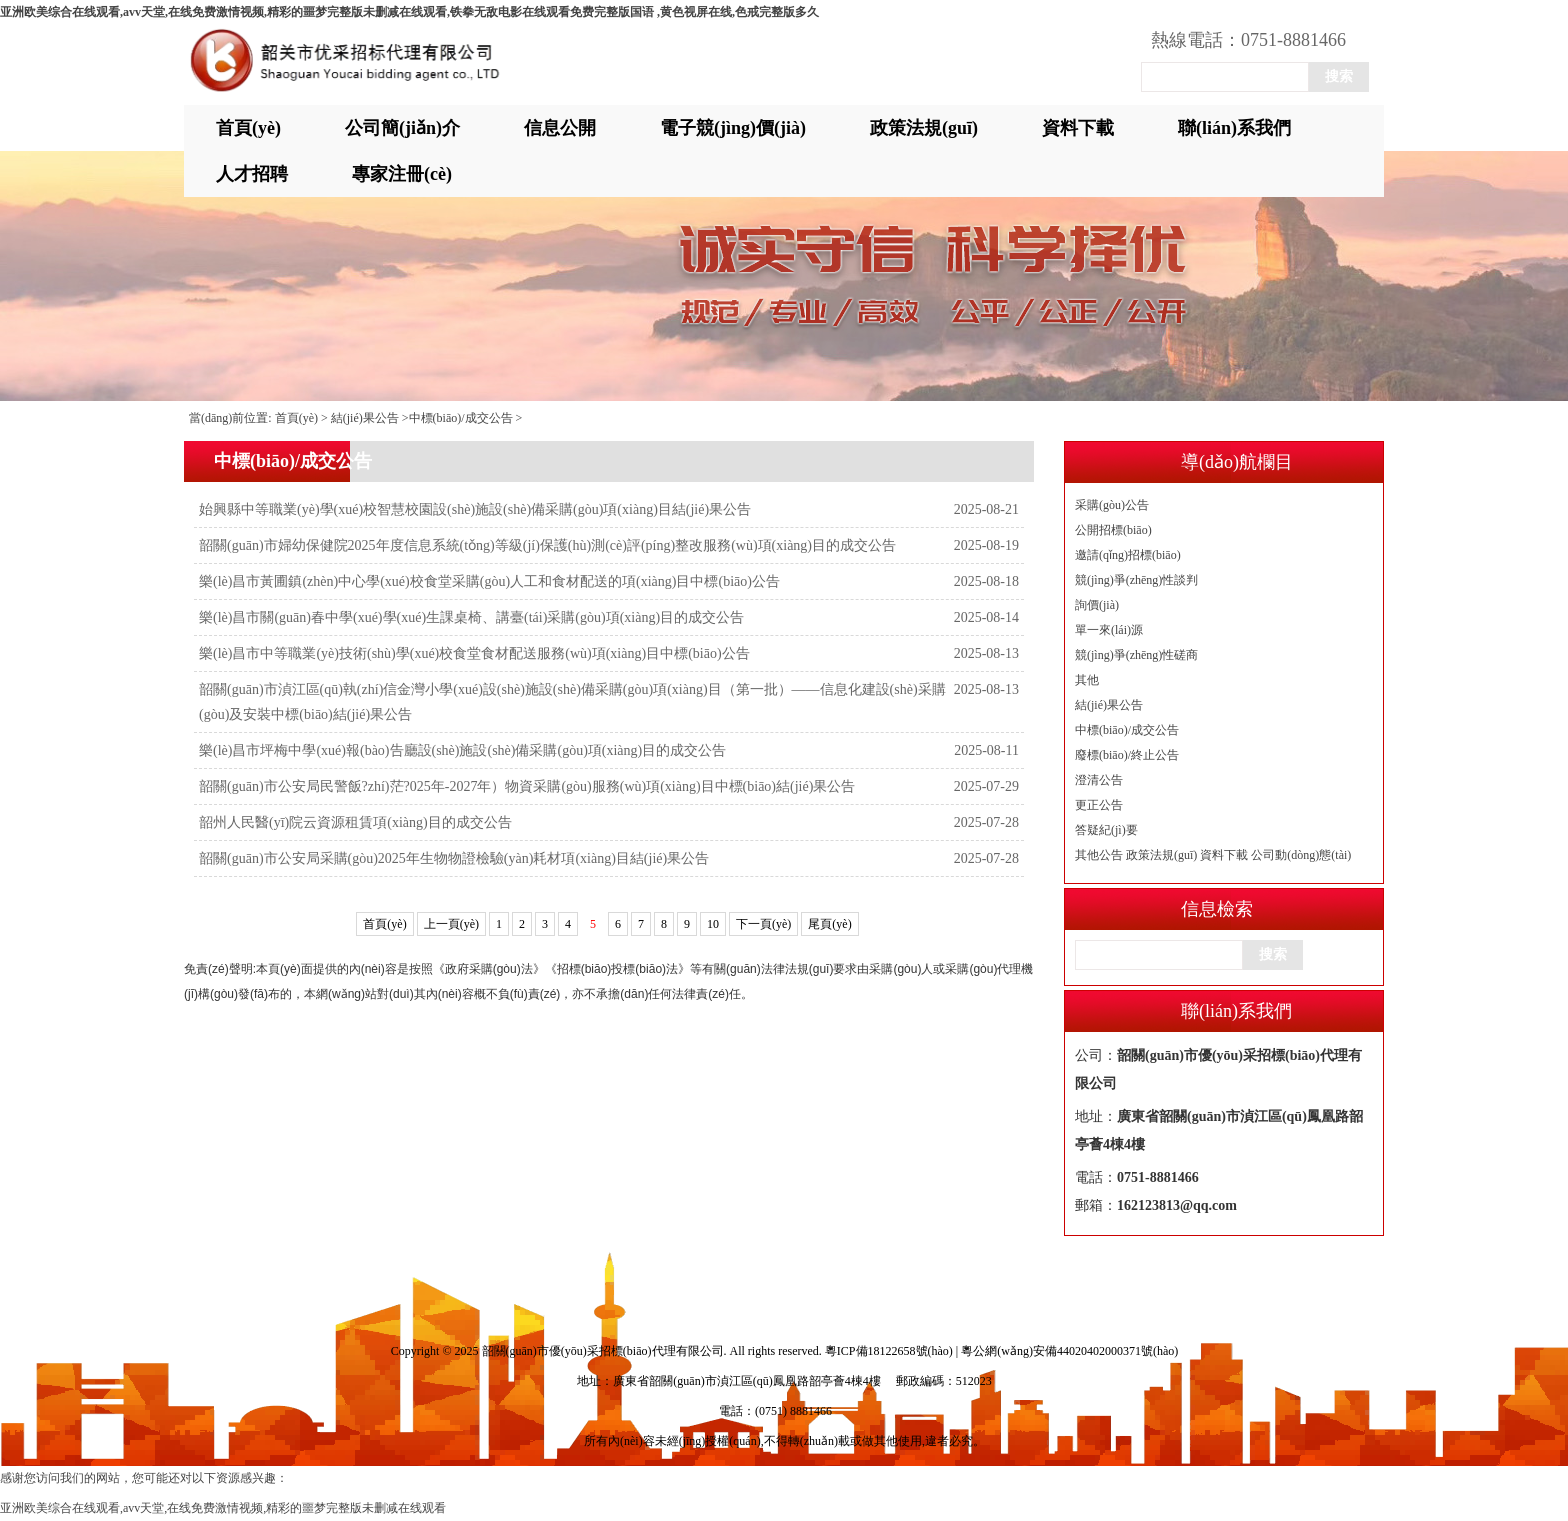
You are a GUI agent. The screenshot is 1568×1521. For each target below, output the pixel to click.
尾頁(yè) (829, 924)
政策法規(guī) (924, 128)
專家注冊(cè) (402, 174)
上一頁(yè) (451, 924)
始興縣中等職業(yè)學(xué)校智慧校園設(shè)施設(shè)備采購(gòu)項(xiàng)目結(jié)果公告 (475, 509)
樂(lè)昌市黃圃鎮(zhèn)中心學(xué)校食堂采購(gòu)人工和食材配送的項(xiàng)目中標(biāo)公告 (489, 581)
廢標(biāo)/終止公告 (1127, 755)
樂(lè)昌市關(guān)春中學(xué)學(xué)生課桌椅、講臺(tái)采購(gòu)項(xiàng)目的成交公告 (471, 617)
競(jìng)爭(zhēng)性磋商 (1136, 655)
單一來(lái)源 (1109, 630)
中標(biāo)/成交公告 (1127, 730)
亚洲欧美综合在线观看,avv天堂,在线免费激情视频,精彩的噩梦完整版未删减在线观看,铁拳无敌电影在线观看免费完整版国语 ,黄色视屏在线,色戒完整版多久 (409, 12)
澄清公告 (1099, 780)
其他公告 (1099, 855)
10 (713, 924)
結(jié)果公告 (1109, 705)
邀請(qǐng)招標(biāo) (1128, 555)
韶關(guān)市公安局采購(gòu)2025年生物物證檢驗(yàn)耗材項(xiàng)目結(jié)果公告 (454, 858)
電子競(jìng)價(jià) (733, 128)
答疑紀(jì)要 (1106, 830)
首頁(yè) (248, 128)
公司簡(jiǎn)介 (402, 128)
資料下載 (1078, 128)
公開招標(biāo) (1113, 530)
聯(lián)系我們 (1234, 128)
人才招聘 (252, 174)
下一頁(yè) (763, 924)
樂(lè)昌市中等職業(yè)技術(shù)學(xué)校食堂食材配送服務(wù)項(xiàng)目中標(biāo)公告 (474, 653)
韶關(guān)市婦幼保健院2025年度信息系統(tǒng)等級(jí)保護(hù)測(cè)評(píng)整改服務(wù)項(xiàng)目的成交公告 (547, 545)
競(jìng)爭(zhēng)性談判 (1136, 580)
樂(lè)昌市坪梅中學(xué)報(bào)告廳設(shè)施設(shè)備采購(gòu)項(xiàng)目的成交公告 (462, 750)
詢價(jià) (1097, 605)
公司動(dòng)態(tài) (1301, 855)
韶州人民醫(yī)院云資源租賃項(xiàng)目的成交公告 (355, 822)
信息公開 (560, 128)
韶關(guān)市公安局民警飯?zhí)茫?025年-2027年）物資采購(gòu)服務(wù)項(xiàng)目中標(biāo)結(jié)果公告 (527, 786)
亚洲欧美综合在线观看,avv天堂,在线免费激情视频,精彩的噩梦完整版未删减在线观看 (223, 1508)
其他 (1087, 680)
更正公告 (1099, 805)
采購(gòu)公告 (1112, 505)
